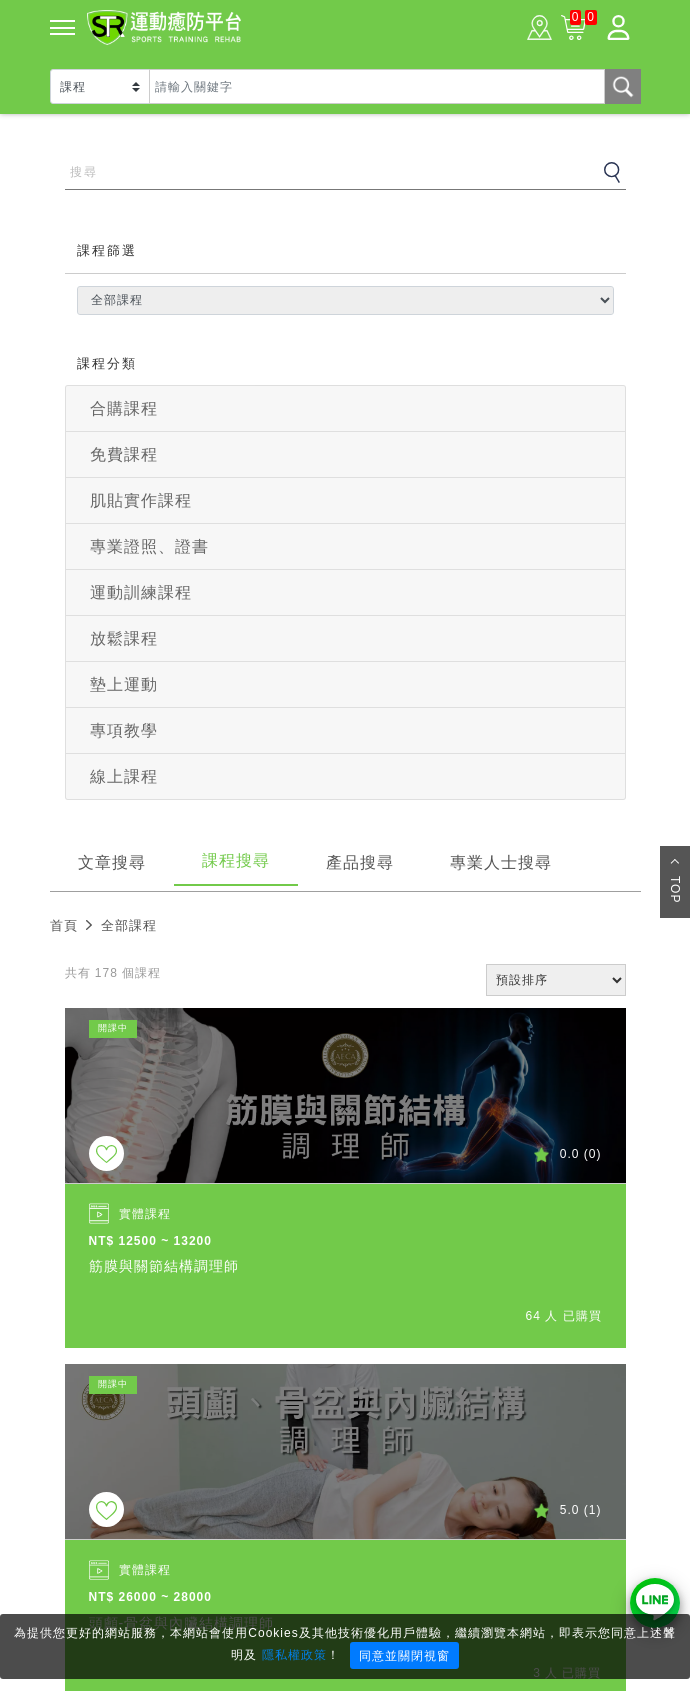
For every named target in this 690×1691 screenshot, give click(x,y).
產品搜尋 (360, 862)
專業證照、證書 (149, 546)
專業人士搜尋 (501, 862)
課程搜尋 (236, 860)
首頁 (64, 925)
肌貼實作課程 (141, 500)
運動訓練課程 (141, 592)
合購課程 (124, 408)
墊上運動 (124, 684)
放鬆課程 (124, 638)
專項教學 (124, 730)
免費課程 (124, 454)
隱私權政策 (294, 1655)
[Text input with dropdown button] (377, 86)
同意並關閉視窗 (404, 1656)
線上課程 (124, 776)
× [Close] (669, 1632)
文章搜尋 (112, 862)
